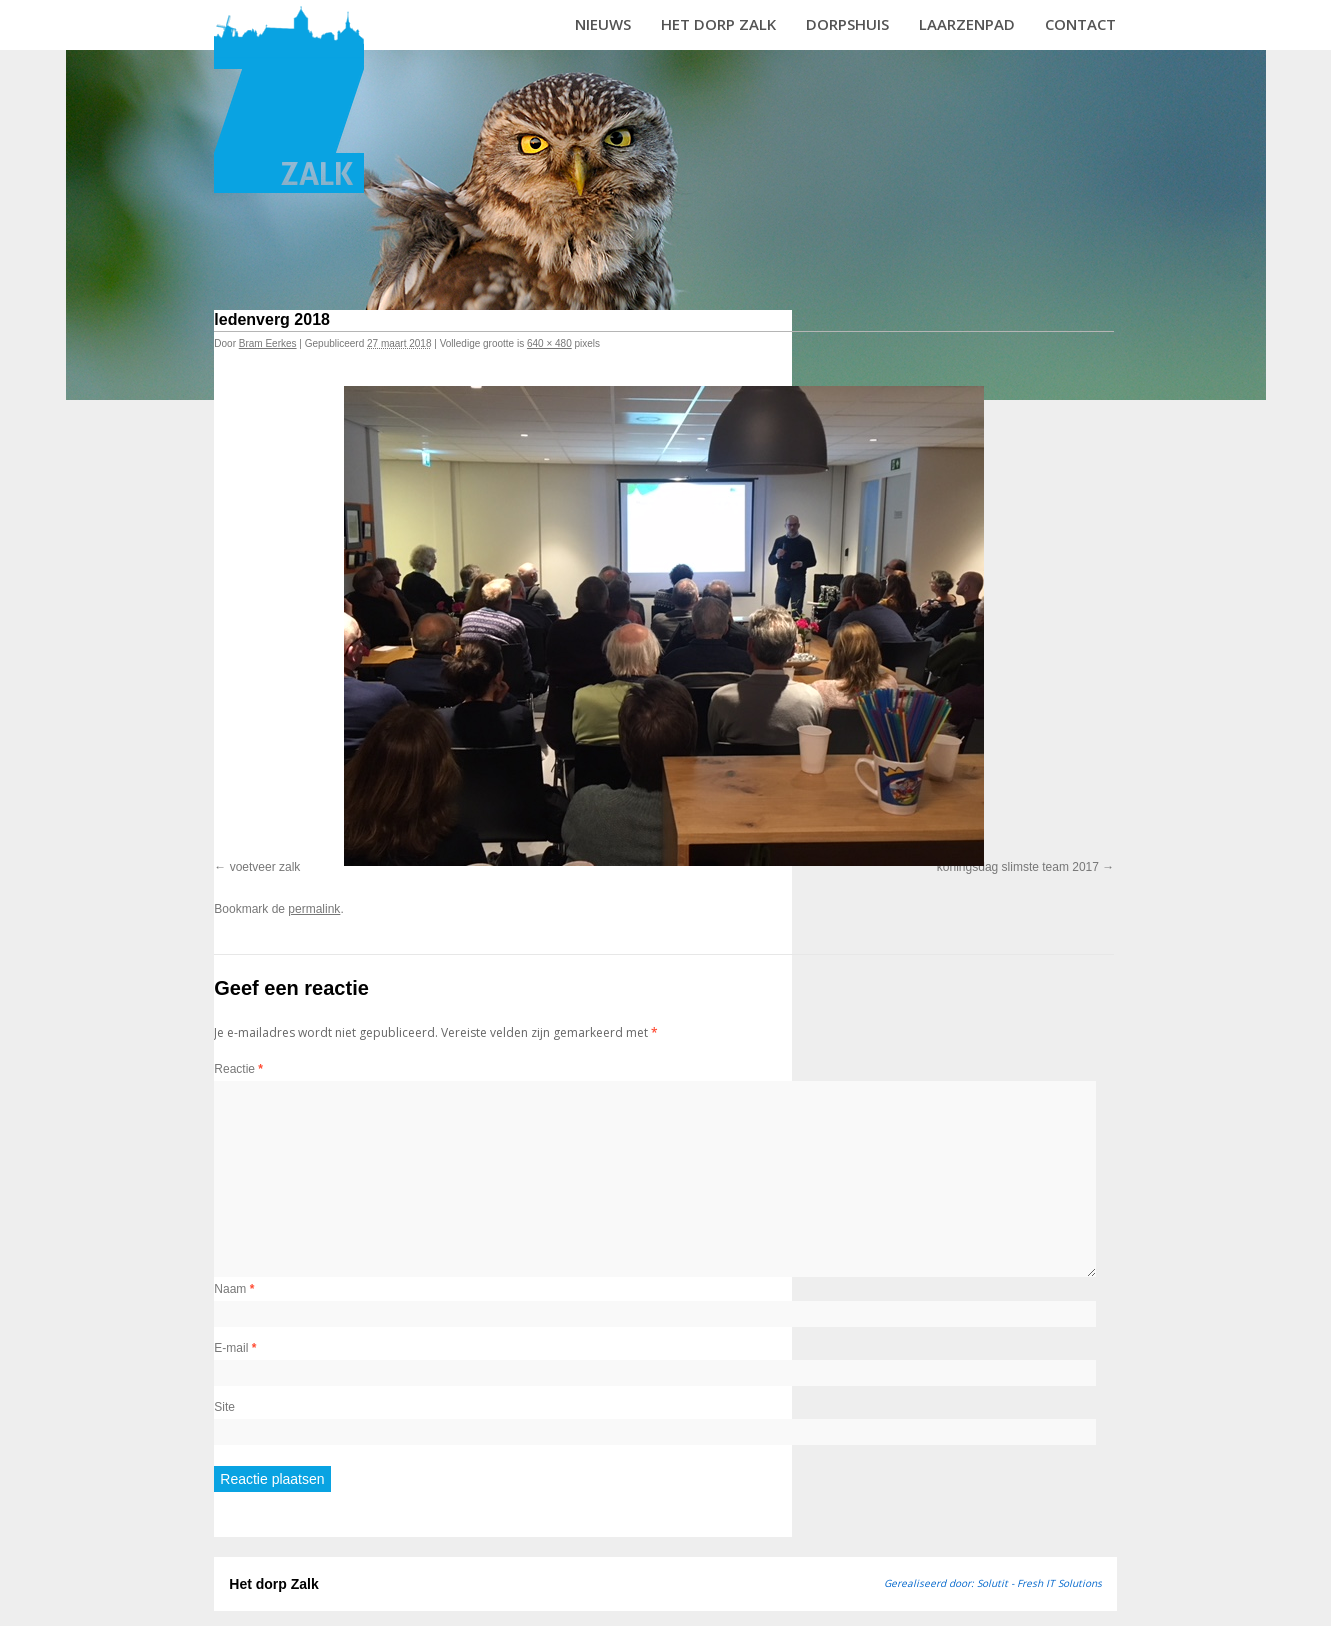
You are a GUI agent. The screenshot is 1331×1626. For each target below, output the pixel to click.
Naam (234, 1289)
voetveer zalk (265, 867)
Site (224, 1407)
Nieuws (603, 24)
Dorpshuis (847, 24)
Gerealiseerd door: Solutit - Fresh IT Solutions (993, 1583)
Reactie (238, 1069)
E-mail (235, 1348)
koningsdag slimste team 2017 (1018, 867)
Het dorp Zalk (718, 24)
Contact (1080, 24)
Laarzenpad (967, 24)
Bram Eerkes (268, 343)
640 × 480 (549, 343)
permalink (314, 909)
